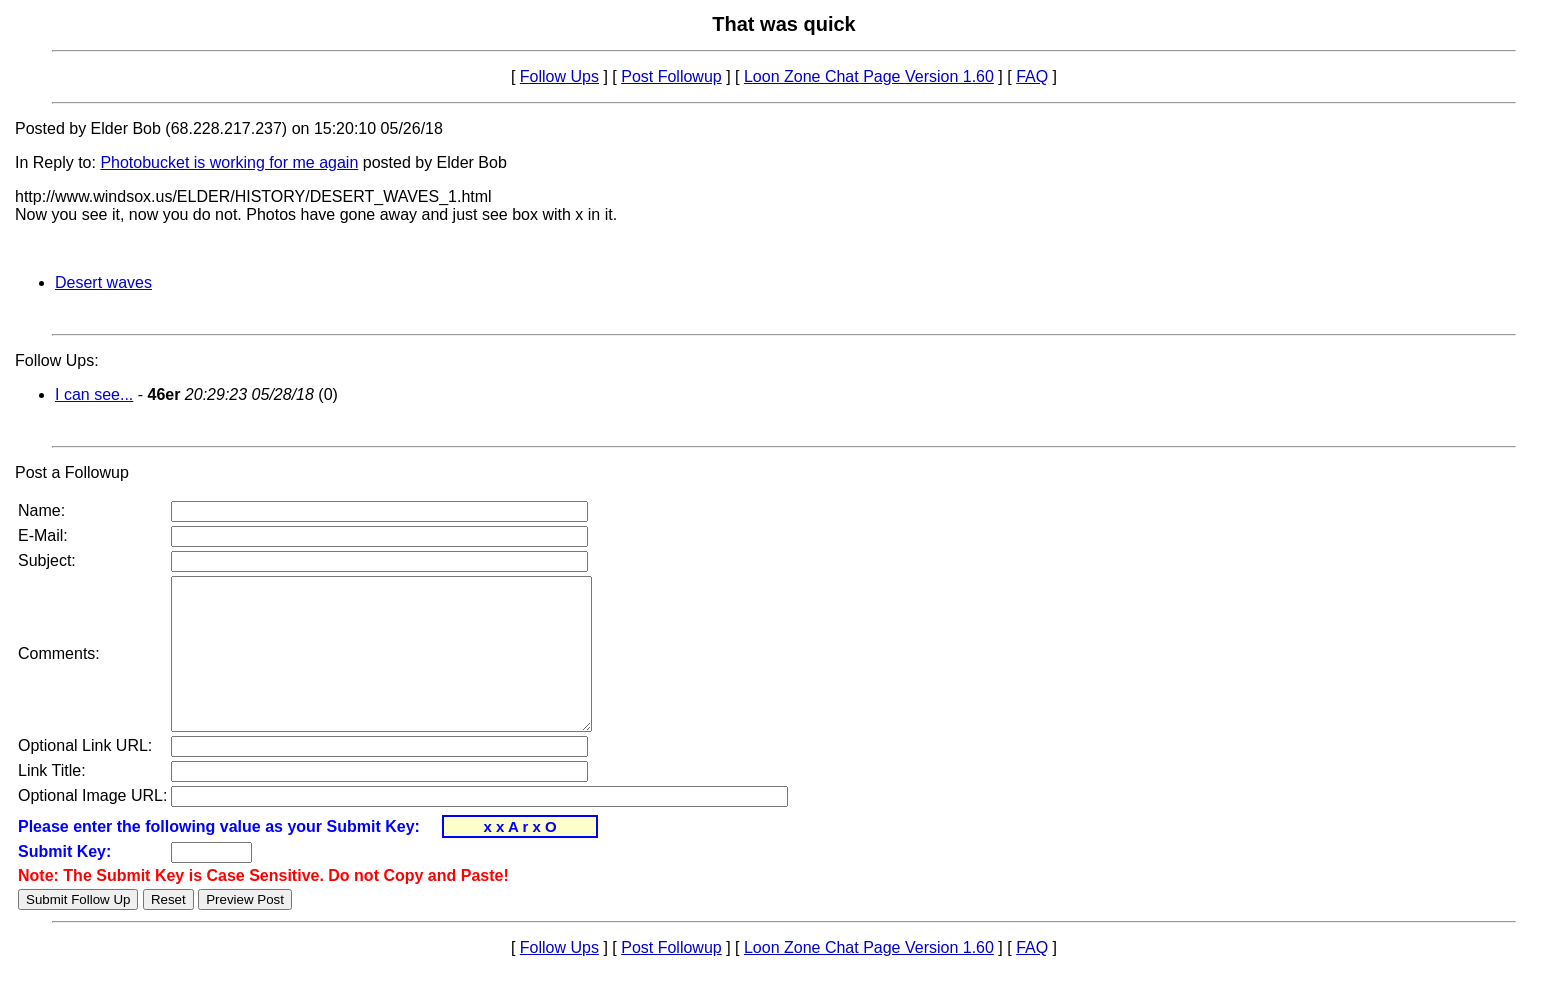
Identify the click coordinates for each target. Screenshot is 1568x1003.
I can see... (94, 394)
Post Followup (671, 76)
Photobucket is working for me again (229, 162)
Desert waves (103, 282)
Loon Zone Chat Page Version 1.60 (869, 76)
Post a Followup (72, 472)
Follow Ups (559, 76)
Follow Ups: (57, 360)
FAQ (1032, 76)
